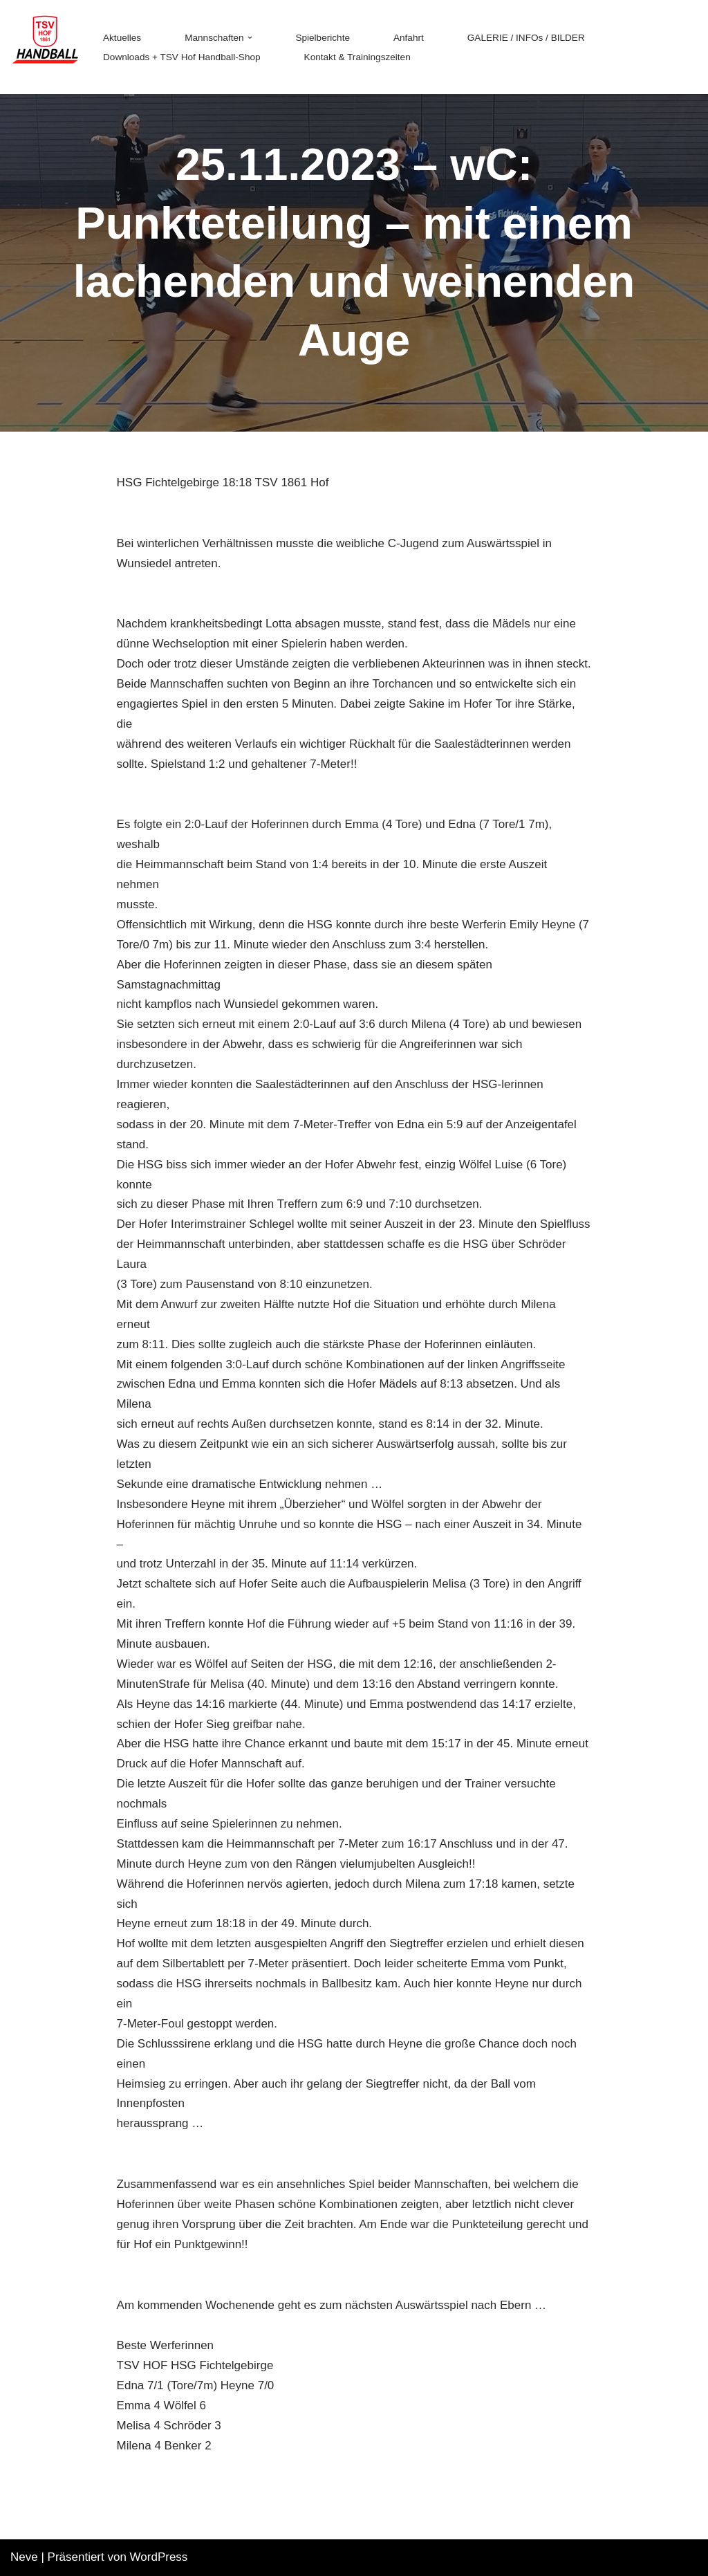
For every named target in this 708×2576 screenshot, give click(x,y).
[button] (250, 37)
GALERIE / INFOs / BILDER (526, 38)
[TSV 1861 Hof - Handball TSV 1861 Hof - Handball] (45, 47)
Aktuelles (122, 38)
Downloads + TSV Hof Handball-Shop (182, 57)
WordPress (159, 2557)
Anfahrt (408, 38)
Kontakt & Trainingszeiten (357, 57)
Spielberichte (322, 38)
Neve (24, 2557)
